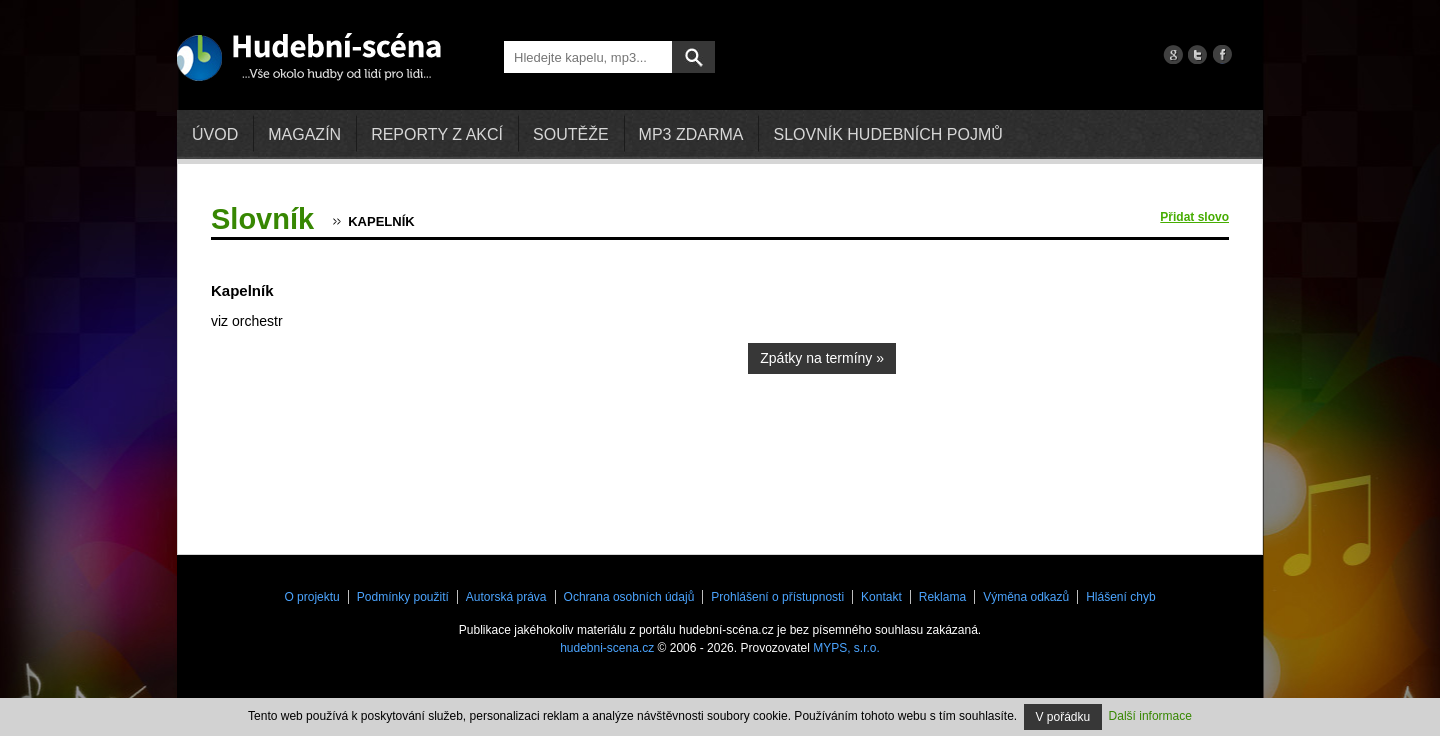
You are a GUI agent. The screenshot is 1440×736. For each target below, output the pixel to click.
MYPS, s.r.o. (846, 648)
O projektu (311, 597)
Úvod (215, 134)
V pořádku (1063, 717)
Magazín (304, 134)
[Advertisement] (1079, 385)
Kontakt (881, 597)
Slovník (262, 219)
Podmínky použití (403, 597)
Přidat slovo (1194, 217)
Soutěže (571, 134)
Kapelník (381, 221)
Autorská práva (506, 597)
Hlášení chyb (1120, 597)
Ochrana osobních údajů (629, 597)
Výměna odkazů (1026, 597)
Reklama (942, 597)
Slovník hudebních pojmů (887, 134)
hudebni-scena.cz (607, 648)
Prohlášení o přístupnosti (777, 597)
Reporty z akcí (437, 134)
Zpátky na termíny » (822, 358)
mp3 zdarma (691, 134)
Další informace (1150, 716)
